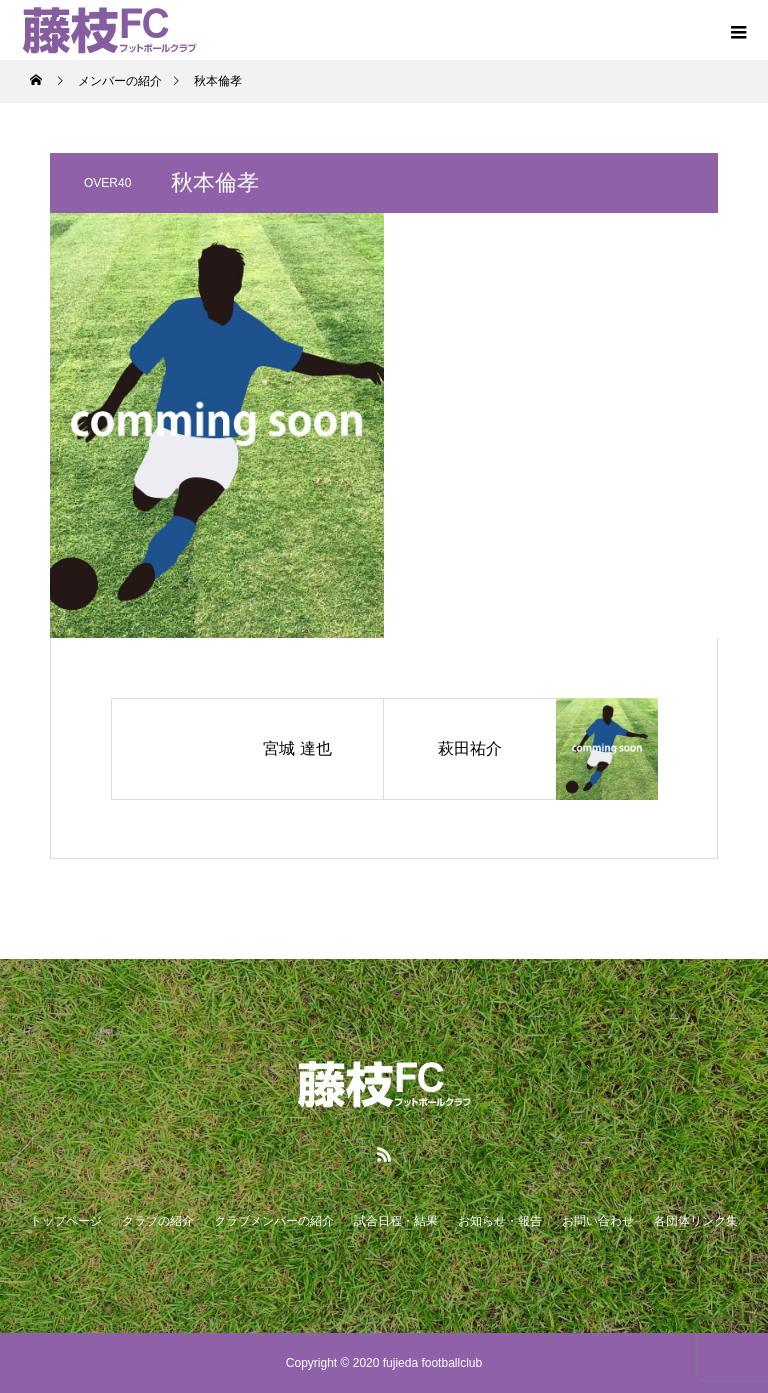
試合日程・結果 (396, 1221)
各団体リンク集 (696, 1221)
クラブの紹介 (158, 1221)
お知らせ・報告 (500, 1221)
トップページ (66, 1221)
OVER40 (107, 183)
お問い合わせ (598, 1221)
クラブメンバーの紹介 (274, 1221)
